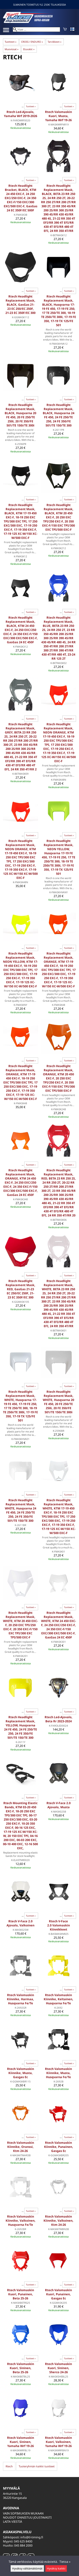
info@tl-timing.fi (31, 2537)
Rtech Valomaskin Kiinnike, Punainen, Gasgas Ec (58, 2147)
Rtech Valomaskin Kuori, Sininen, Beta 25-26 (20, 2368)
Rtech (9, 2466)
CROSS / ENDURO (32, 41)
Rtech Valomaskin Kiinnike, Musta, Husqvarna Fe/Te (58, 2073)
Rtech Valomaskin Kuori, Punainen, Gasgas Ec (58, 2294)
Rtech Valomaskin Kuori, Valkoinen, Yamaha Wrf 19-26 (58, 2442)
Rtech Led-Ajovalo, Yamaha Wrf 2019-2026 (20, 114)
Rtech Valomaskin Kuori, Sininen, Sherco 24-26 (58, 2368)
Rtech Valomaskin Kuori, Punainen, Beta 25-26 (20, 2294)
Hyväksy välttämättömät (27, 2568)
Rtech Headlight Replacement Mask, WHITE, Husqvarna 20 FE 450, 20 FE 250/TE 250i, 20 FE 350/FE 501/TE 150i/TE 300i (58, 1402)
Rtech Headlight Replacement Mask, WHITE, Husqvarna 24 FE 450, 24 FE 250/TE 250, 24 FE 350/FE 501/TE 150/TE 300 (20, 1510)
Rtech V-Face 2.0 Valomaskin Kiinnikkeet (58, 1925)
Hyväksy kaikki (56, 2568)
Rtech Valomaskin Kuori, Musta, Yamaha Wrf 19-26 (58, 116)
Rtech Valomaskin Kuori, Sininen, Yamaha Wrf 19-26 (20, 2442)
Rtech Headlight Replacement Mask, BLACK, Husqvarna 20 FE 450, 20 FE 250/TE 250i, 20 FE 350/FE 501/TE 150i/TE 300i (20, 415)
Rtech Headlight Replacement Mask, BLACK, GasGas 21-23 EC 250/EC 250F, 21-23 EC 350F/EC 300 (20, 304)
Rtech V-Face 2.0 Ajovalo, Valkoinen (20, 1923)
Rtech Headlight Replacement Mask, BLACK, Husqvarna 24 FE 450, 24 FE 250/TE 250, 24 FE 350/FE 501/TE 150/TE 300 (58, 415)
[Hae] (36, 29)
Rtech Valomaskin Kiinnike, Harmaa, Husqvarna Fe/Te (20, 1999)
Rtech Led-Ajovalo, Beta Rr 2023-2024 (58, 1719)
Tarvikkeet (54, 41)
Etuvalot (28, 49)
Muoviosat (11, 49)
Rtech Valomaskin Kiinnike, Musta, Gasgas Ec (20, 2073)
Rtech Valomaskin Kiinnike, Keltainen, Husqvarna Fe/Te (58, 1999)
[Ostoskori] (65, 29)
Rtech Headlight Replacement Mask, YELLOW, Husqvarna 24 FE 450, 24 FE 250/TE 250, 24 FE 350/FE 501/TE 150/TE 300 (20, 1727)
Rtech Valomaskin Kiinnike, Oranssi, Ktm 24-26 (20, 2147)
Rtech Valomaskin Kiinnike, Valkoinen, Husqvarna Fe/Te (20, 2220)
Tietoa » (64, 2562)
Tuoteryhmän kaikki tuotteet (37, 2466)
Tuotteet (10, 41)
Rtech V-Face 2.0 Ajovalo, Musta (59, 1805)
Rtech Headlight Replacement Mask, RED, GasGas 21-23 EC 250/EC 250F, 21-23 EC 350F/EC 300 (20, 1289)
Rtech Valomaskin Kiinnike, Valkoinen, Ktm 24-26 (58, 2220)
